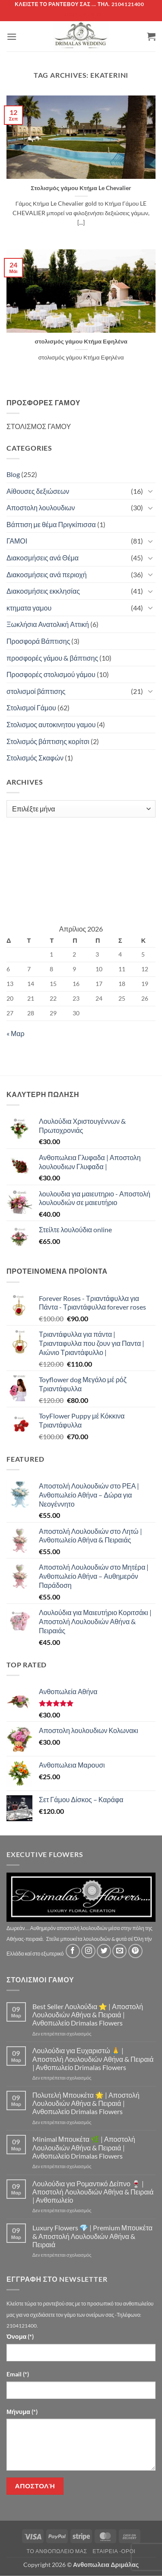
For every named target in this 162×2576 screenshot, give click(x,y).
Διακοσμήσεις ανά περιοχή (46, 574)
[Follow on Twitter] (104, 1951)
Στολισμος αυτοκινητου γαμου (50, 724)
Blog (13, 474)
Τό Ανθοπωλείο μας (56, 2551)
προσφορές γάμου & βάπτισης (52, 658)
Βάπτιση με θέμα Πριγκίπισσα (51, 524)
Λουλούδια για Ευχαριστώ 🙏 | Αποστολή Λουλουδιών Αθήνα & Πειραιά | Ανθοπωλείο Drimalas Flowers (93, 2058)
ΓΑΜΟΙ (16, 541)
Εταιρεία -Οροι (113, 2551)
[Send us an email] (119, 1951)
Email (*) (17, 2374)
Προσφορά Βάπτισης (38, 641)
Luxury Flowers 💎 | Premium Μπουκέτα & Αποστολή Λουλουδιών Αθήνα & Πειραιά (92, 2235)
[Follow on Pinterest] (135, 1951)
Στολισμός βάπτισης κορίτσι (47, 741)
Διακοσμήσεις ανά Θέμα (42, 557)
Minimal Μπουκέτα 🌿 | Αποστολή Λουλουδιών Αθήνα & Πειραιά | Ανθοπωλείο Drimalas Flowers (83, 2147)
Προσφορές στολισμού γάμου (50, 674)
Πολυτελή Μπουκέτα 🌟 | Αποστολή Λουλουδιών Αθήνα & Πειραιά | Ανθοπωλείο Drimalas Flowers (86, 2103)
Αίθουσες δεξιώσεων (37, 491)
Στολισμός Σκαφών (35, 758)
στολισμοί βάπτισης (36, 691)
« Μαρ (15, 1033)
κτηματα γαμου (28, 608)
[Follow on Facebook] (73, 1951)
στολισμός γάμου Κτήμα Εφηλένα (81, 341)
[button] (11, 36)
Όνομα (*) (20, 2336)
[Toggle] (150, 491)
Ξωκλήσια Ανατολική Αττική (47, 624)
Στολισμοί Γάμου (31, 707)
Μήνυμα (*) (22, 2411)
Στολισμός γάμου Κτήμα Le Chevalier (81, 187)
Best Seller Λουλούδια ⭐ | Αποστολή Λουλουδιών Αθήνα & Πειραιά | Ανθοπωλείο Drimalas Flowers (87, 2014)
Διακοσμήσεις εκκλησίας (43, 591)
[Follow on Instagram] (88, 1951)
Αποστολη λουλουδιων (40, 507)
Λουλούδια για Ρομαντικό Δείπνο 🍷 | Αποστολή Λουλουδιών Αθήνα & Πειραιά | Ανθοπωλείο (93, 2191)
